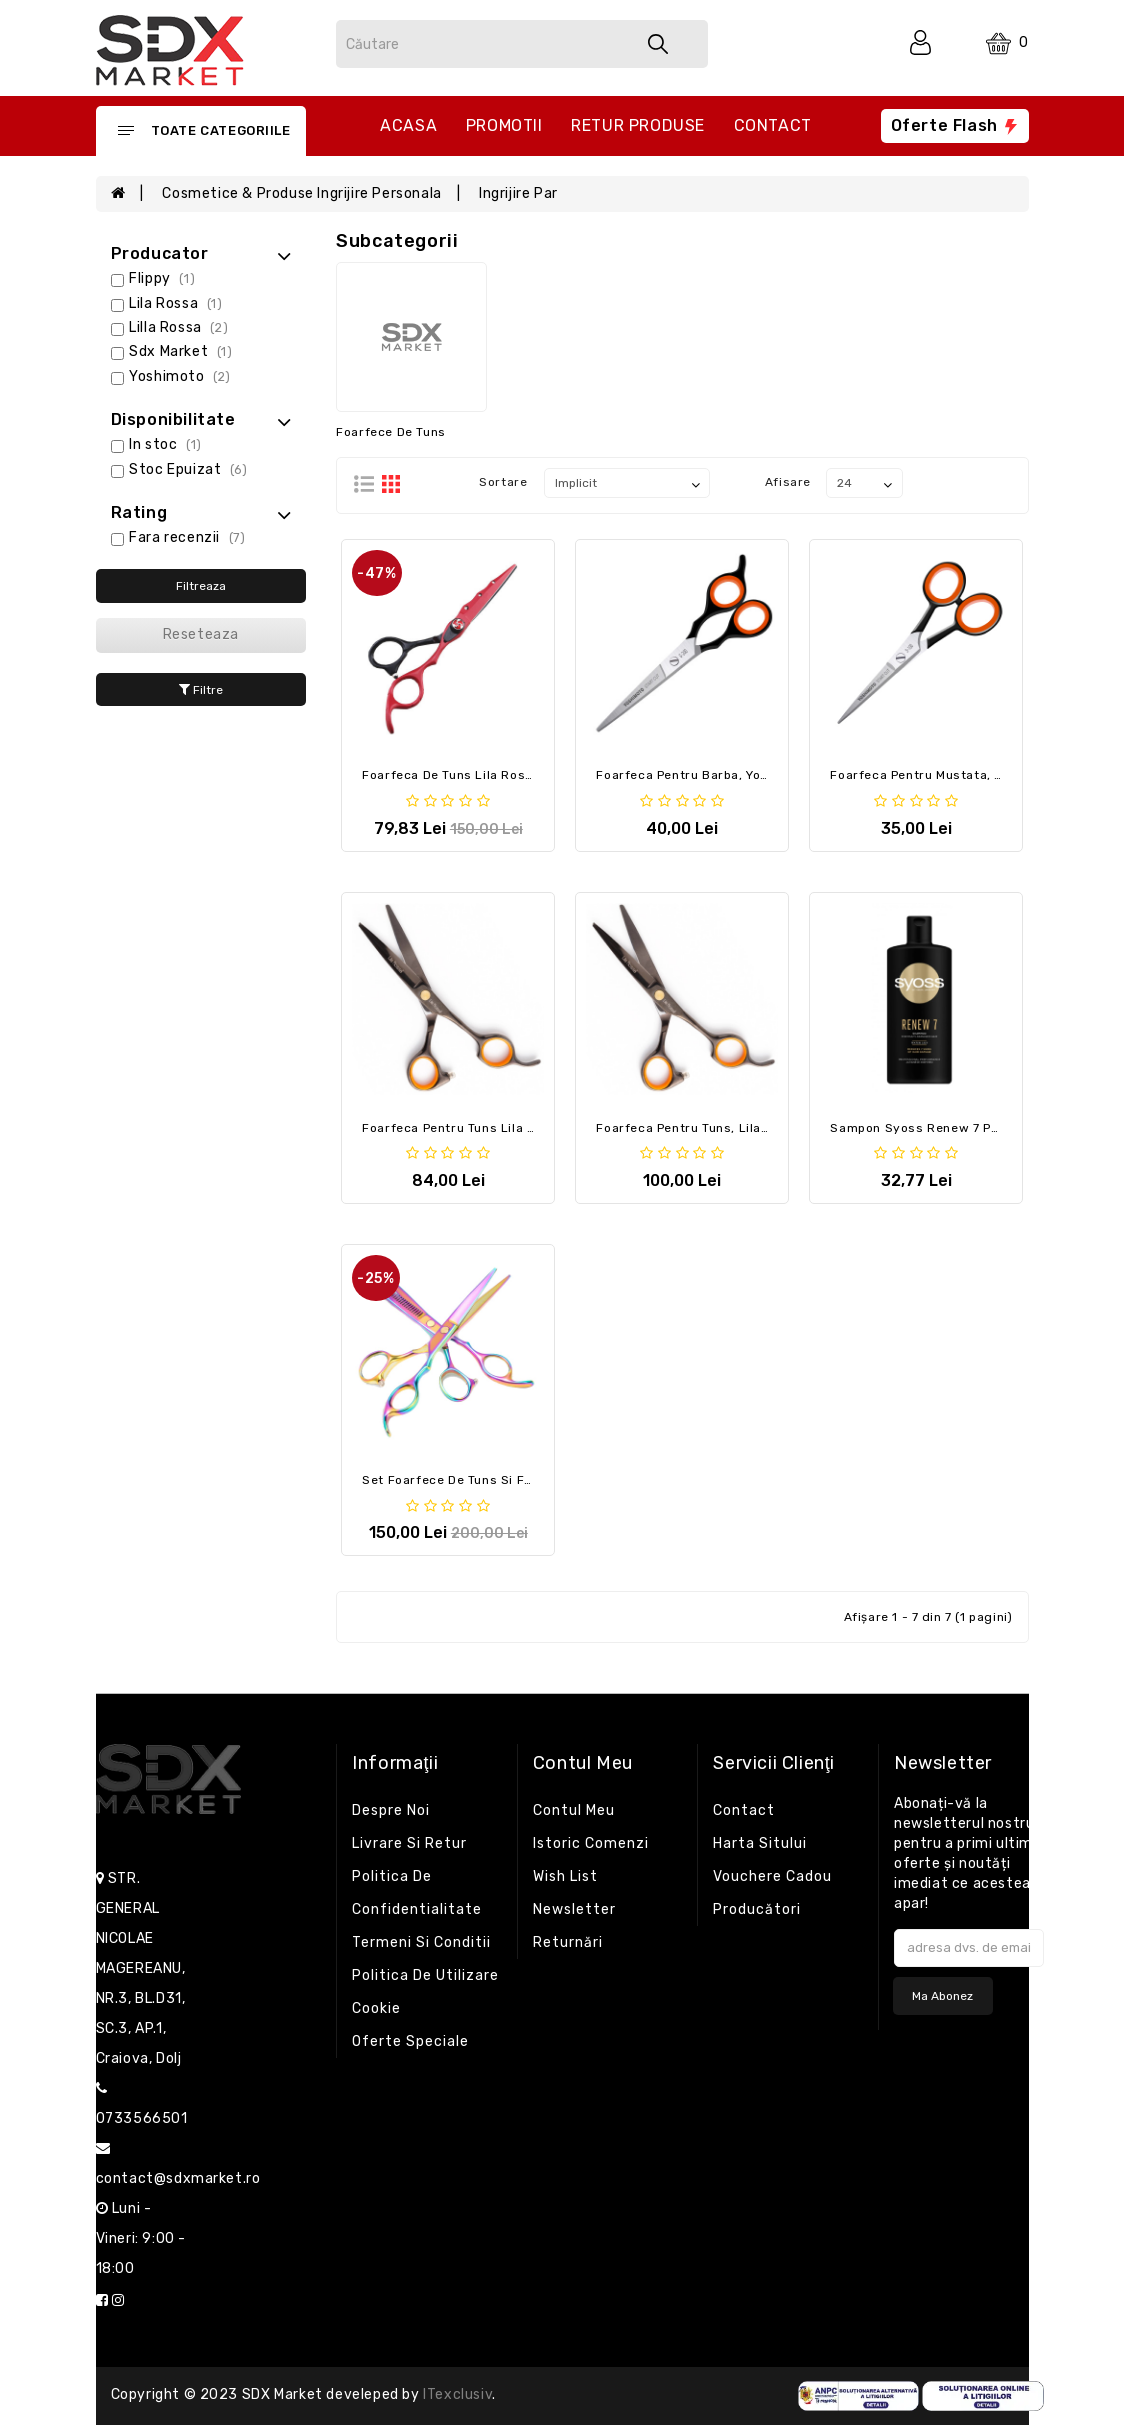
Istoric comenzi (591, 1843)
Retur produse (638, 125)
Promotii (504, 125)
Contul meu (574, 1810)
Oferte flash (955, 125)
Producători (757, 1909)
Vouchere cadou (772, 1876)
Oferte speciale (410, 2041)
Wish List (565, 1876)
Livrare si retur (409, 1843)
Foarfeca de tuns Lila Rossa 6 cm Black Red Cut (514, 775)
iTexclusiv (457, 2394)
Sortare (503, 482)
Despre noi (391, 1810)
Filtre (201, 689)
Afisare (788, 482)
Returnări (568, 1942)
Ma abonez (942, 1996)
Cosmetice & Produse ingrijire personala (301, 193)
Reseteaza (201, 634)
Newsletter (574, 1909)
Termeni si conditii (421, 1942)
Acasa (408, 125)
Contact (773, 125)
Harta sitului (760, 1843)
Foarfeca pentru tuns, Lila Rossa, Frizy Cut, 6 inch (754, 1128)
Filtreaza (201, 586)
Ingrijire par (518, 193)
